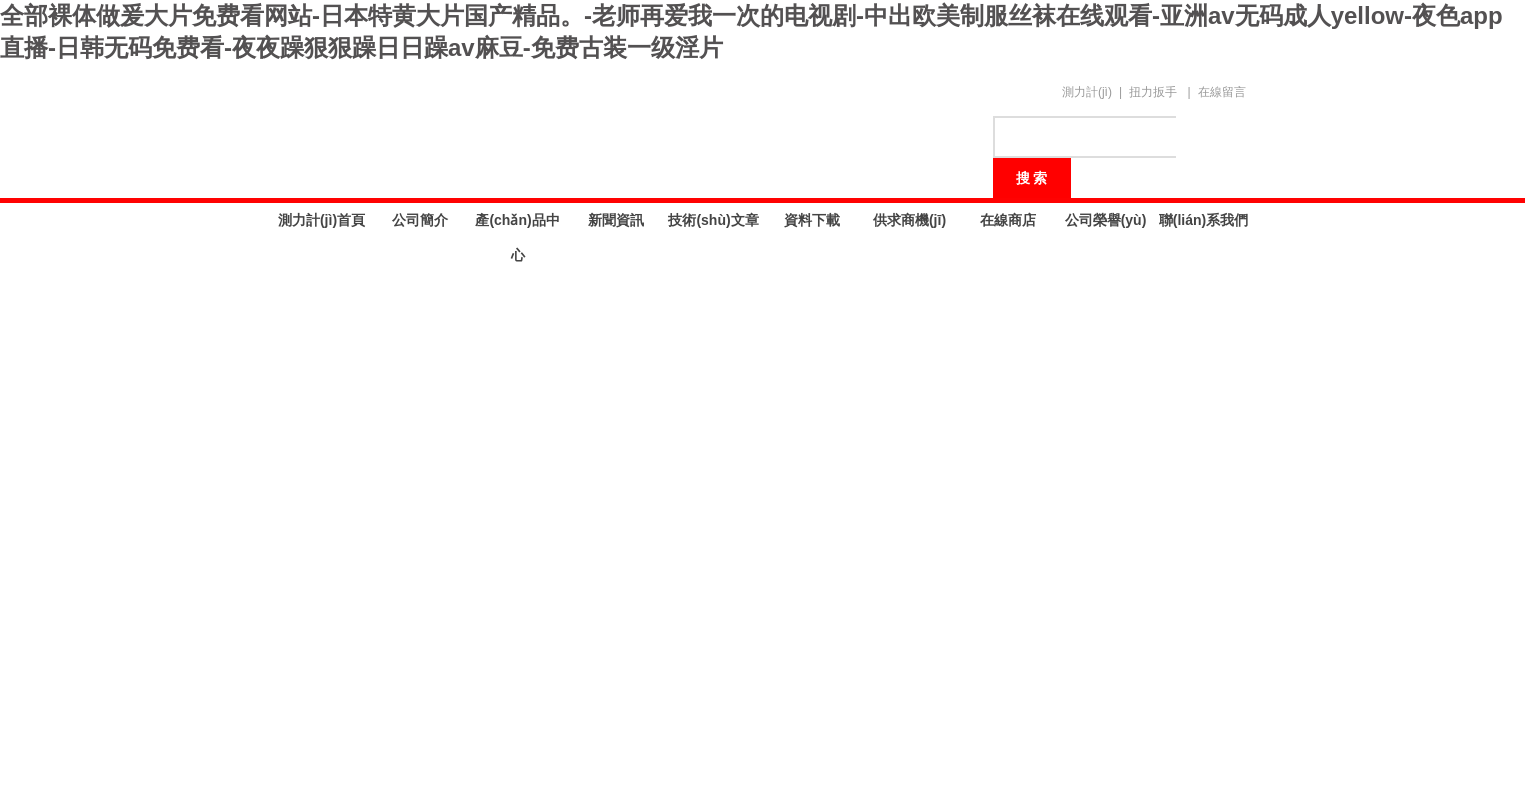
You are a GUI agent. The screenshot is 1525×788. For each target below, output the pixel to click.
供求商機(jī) (909, 220)
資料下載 (812, 220)
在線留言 (1222, 92)
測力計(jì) (1087, 92)
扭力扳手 (1153, 92)
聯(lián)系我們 (1203, 220)
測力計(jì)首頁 (321, 220)
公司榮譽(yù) (1106, 220)
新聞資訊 (616, 220)
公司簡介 (420, 220)
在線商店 (1008, 220)
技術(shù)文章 (713, 220)
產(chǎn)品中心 (517, 225)
